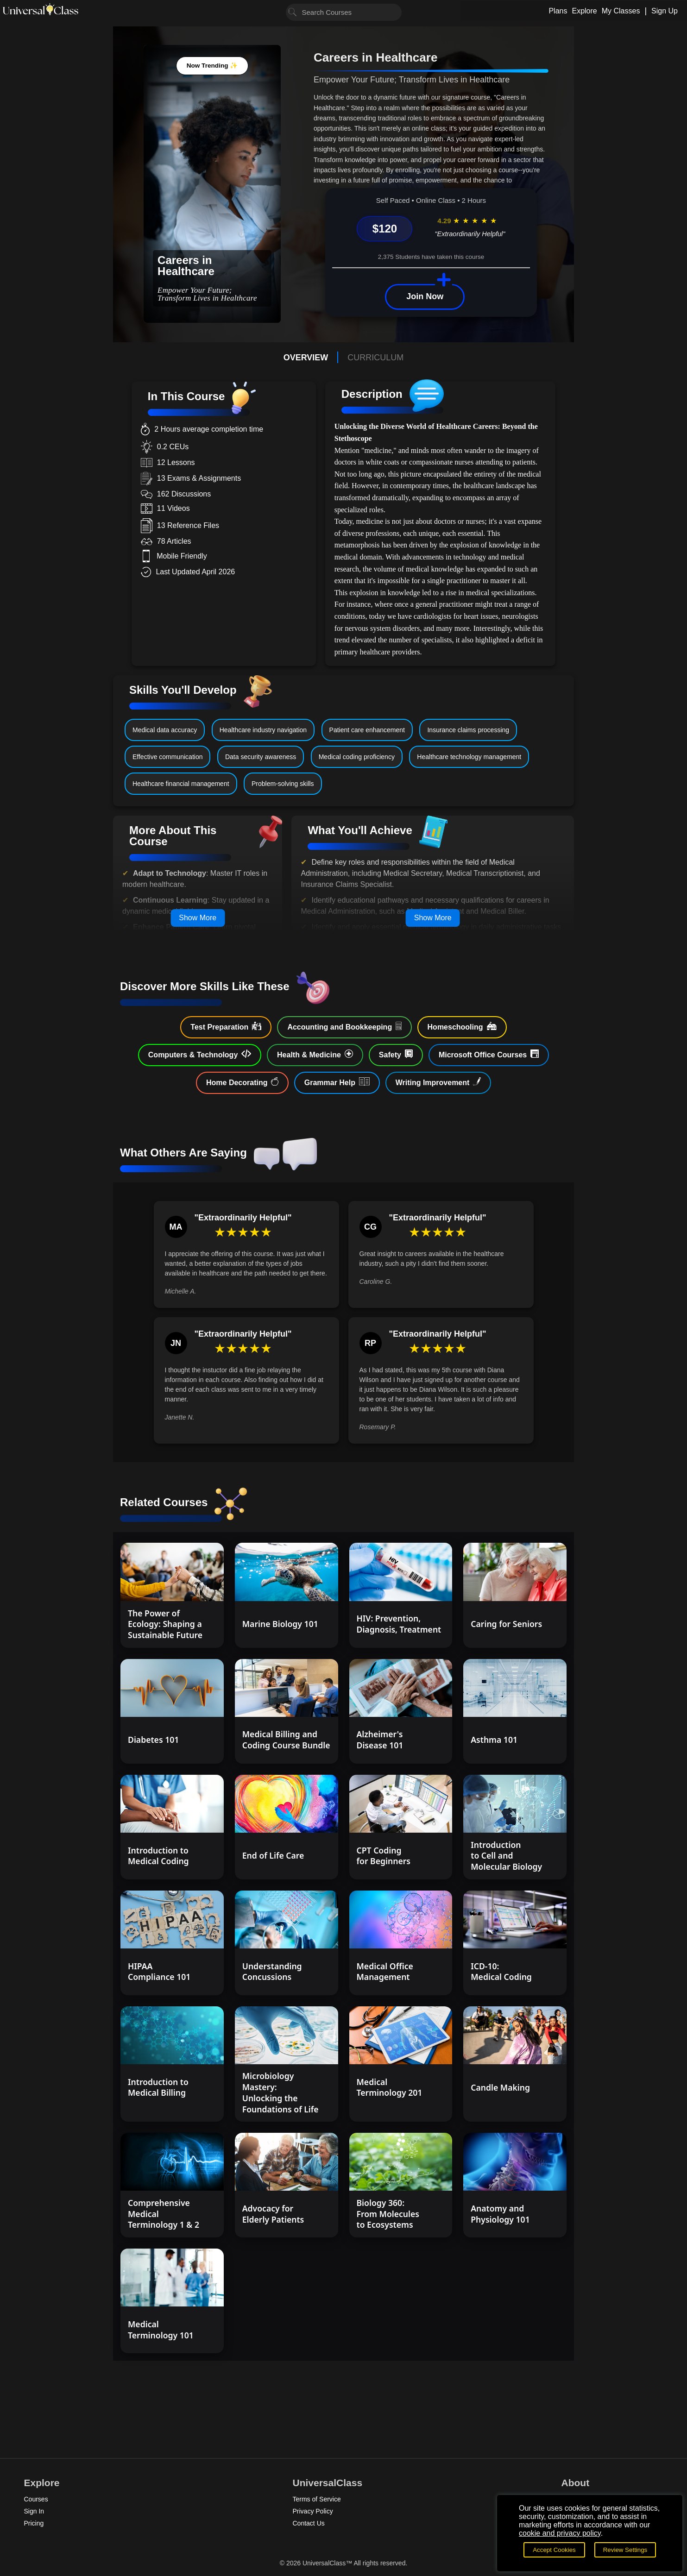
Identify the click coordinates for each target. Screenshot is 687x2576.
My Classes (621, 11)
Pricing (34, 2523)
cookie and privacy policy (560, 2533)
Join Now (424, 296)
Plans (557, 11)
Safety (396, 1054)
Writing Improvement (438, 1082)
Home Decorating (242, 1082)
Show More (197, 918)
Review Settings (625, 2549)
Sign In (34, 2511)
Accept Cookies (554, 2549)
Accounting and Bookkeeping (344, 1026)
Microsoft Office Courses (489, 1054)
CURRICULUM (375, 357)
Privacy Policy (313, 2511)
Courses (36, 2499)
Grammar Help (337, 1082)
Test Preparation (225, 1026)
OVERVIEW (306, 357)
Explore (584, 11)
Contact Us (309, 2523)
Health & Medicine (315, 1054)
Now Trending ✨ (212, 65)
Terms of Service (317, 2499)
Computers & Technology (199, 1054)
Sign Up (664, 11)
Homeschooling (462, 1026)
